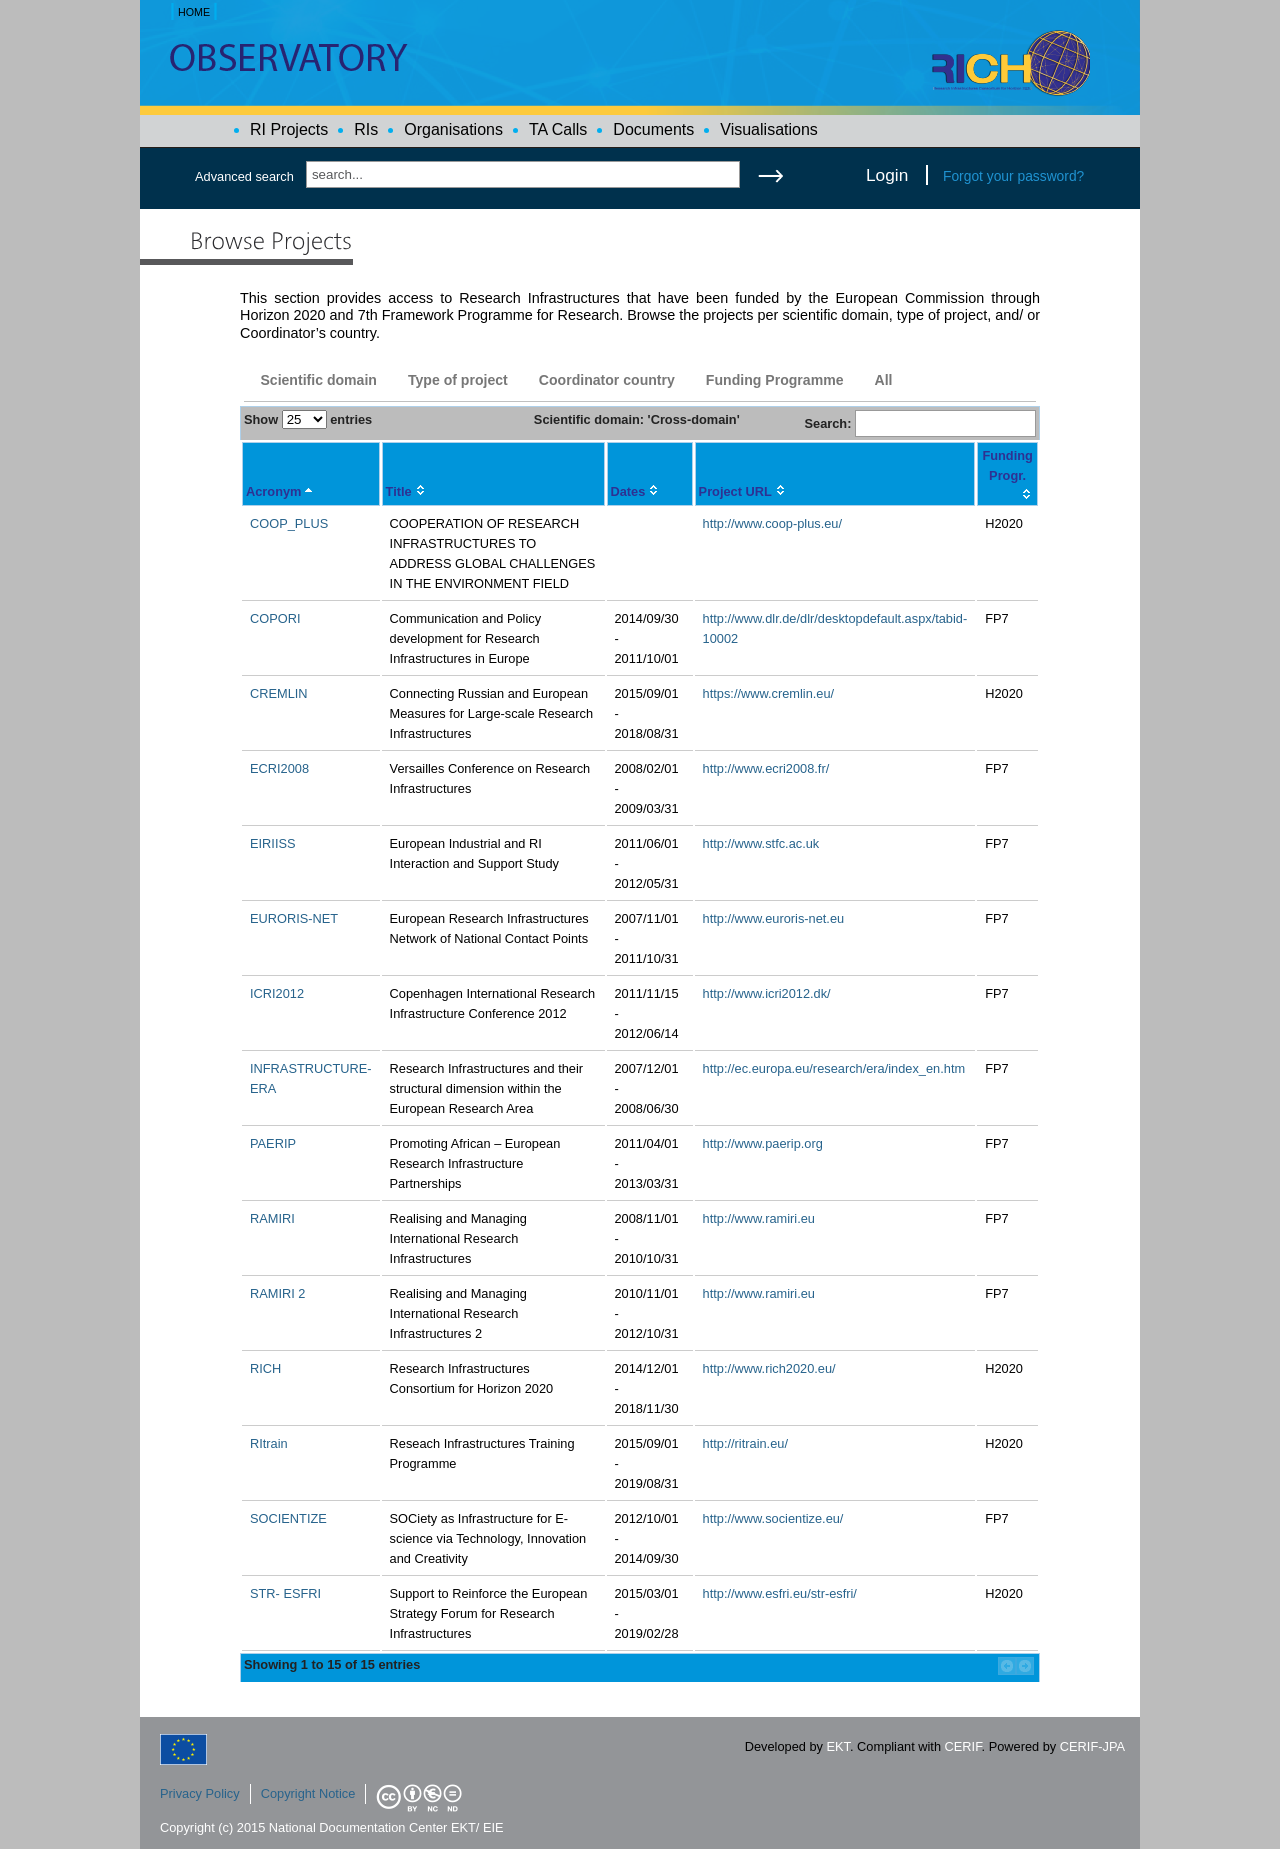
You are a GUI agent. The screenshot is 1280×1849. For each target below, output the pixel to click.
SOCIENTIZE (288, 1518)
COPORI (275, 618)
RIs (366, 129)
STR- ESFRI (285, 1593)
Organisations (453, 129)
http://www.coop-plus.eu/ (772, 523)
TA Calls (558, 129)
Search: (920, 423)
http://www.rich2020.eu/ (769, 1368)
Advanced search (244, 176)
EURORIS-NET (294, 918)
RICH (265, 1368)
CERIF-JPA (1092, 1746)
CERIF (963, 1746)
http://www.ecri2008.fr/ (766, 768)
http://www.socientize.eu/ (773, 1518)
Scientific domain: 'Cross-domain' (637, 419)
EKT (838, 1746)
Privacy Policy (200, 1793)
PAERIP (273, 1143)
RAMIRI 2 (277, 1293)
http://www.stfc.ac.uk (761, 843)
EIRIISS (273, 843)
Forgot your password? (1013, 176)
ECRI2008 (279, 768)
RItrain (269, 1443)
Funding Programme (775, 380)
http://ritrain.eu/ (745, 1443)
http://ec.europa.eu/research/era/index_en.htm (834, 1068)
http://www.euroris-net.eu (774, 918)
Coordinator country (607, 380)
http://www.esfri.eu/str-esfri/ (780, 1593)
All (883, 380)
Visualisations (769, 129)
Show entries (308, 419)
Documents (653, 129)
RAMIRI (272, 1218)
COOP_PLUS (289, 523)
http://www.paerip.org (763, 1143)
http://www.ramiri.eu (759, 1218)
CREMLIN (279, 693)
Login (887, 175)
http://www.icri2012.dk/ (767, 993)
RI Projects (289, 129)
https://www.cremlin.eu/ (769, 693)
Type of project (458, 380)
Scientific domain (318, 380)
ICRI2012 (277, 993)
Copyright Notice (308, 1793)
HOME (194, 12)
